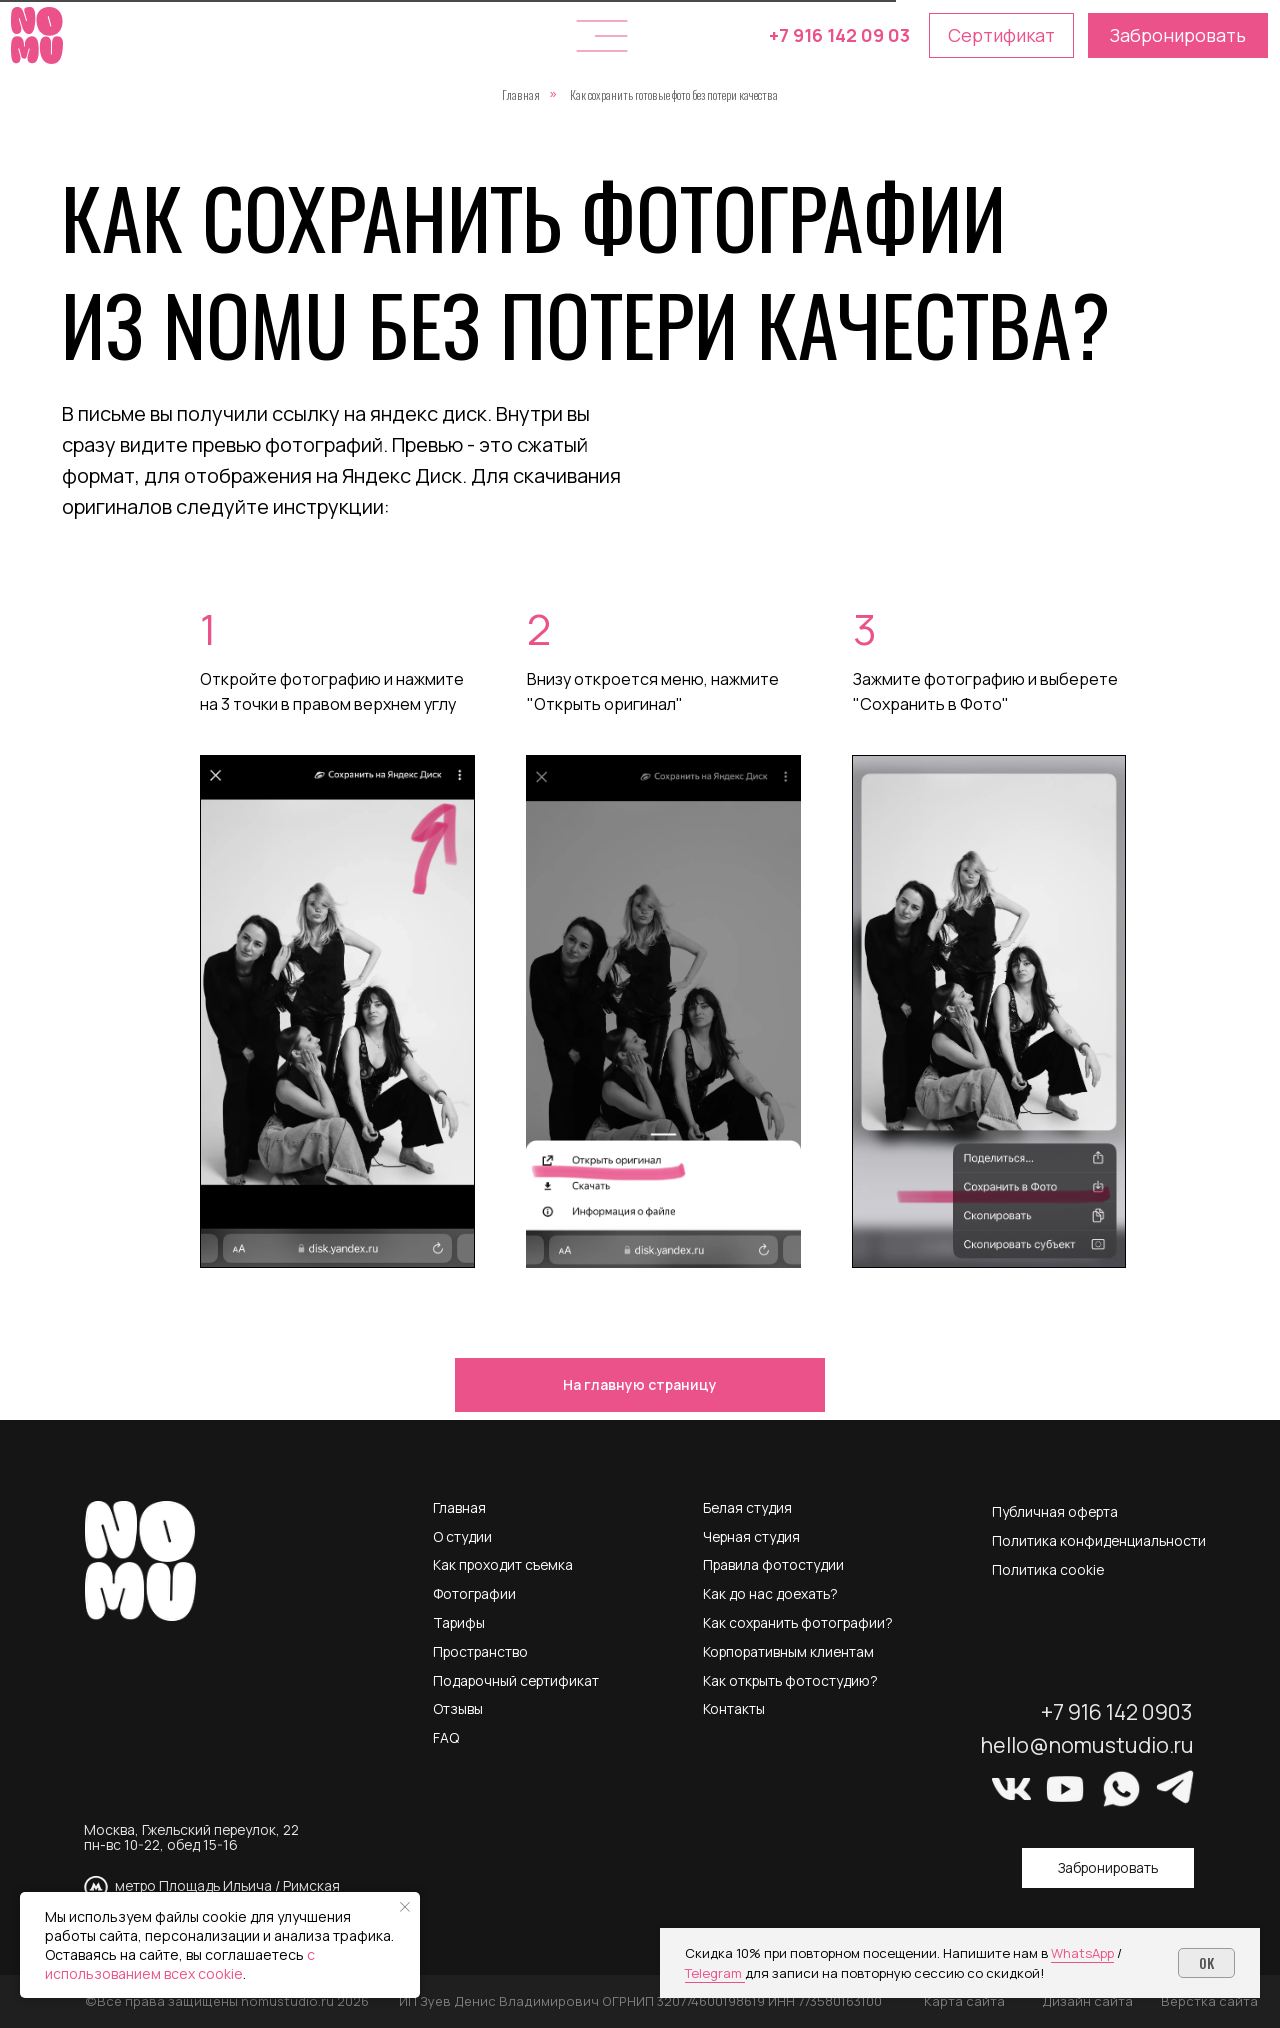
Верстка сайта (1209, 2001)
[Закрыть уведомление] (405, 1907)
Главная (521, 94)
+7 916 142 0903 (1116, 1711)
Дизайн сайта (1087, 2001)
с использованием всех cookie (180, 1964)
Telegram (715, 1973)
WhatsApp (1082, 1953)
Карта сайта (964, 2001)
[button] (602, 36)
